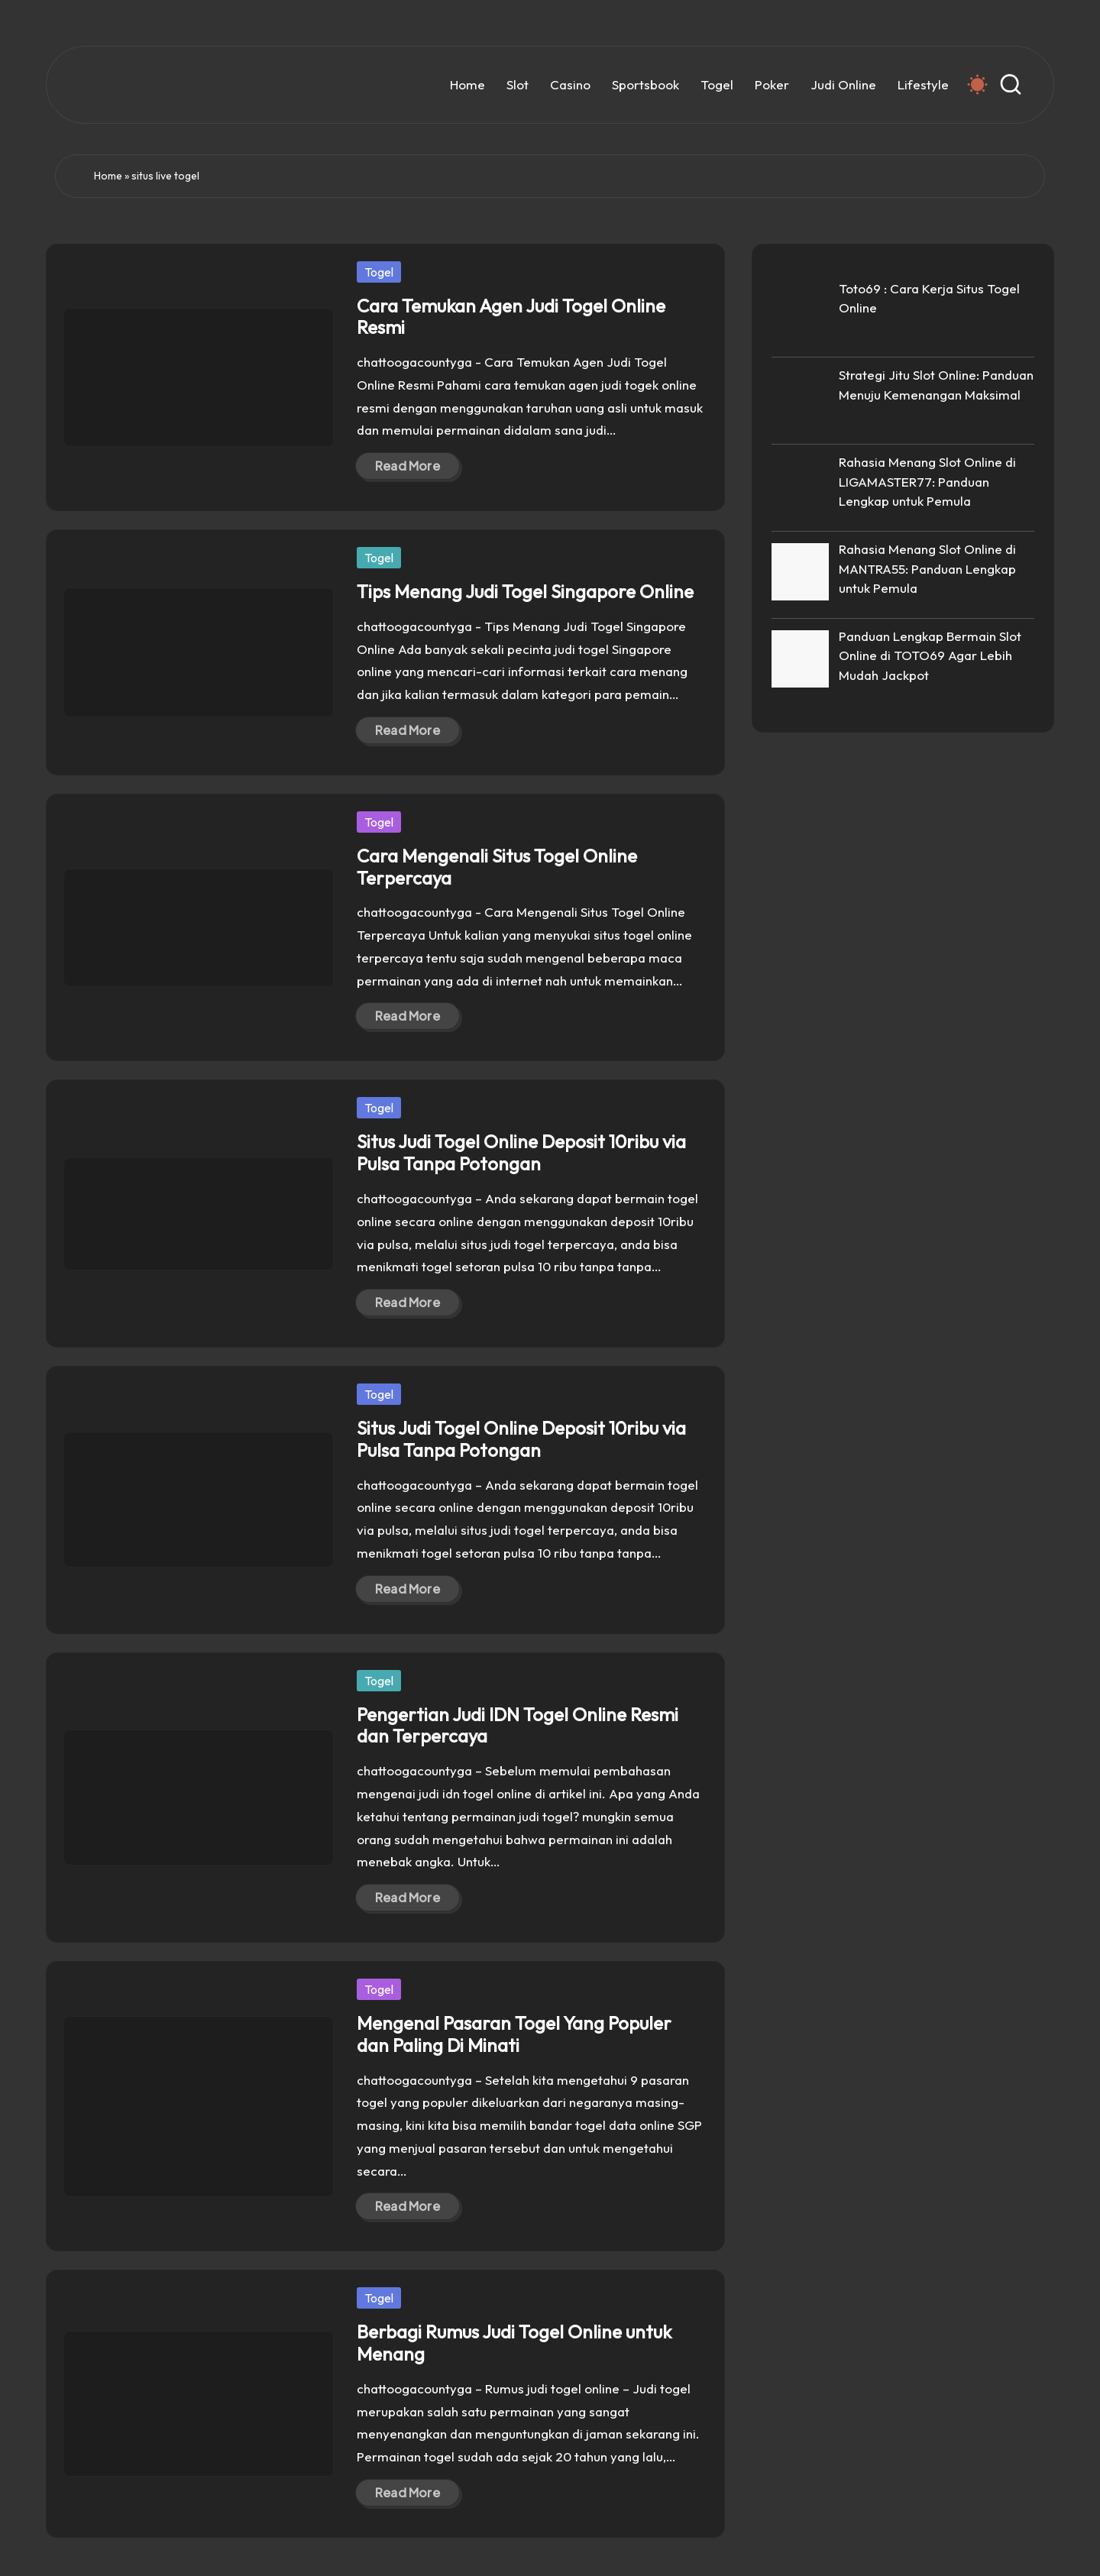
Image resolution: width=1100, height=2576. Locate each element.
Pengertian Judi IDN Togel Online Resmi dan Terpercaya (517, 1725)
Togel (378, 272)
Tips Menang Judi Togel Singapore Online (525, 591)
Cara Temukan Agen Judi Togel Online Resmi (511, 316)
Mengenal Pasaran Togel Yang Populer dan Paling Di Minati (514, 2034)
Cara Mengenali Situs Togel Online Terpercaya (497, 866)
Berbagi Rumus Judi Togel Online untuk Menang (514, 2342)
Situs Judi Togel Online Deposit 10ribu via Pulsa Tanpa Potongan (521, 1152)
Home (108, 176)
